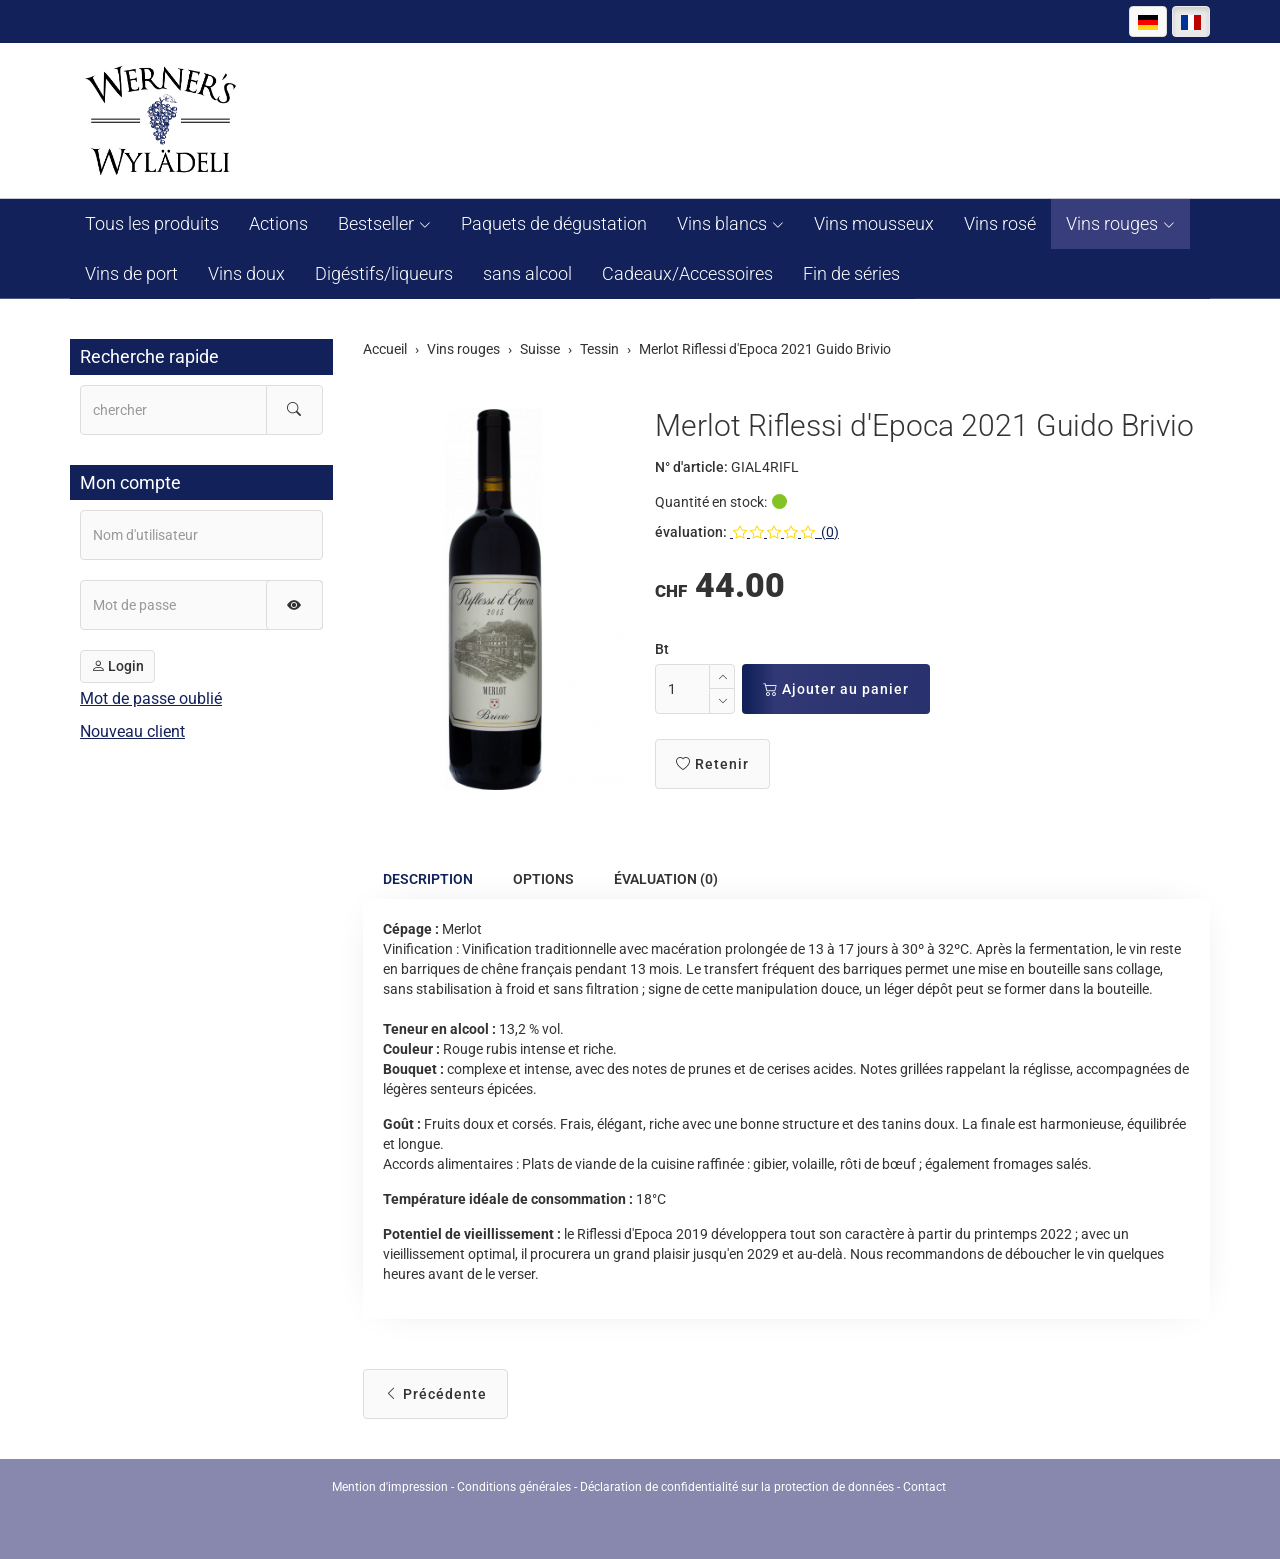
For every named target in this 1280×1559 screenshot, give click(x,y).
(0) (784, 532)
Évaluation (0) (666, 880)
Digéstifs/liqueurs (384, 273)
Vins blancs (722, 223)
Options (543, 880)
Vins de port (131, 273)
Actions (278, 223)
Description (428, 880)
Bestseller (376, 223)
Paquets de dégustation (554, 223)
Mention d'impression (390, 1487)
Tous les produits (152, 223)
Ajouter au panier (836, 689)
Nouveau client (132, 731)
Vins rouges (1112, 223)
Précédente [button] (435, 1394)
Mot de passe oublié (151, 698)
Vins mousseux (874, 223)
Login (117, 666)
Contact (924, 1487)
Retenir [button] (712, 764)
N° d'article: (691, 467)
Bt (662, 649)
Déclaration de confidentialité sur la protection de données (737, 1487)
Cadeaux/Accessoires (687, 273)
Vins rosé (1000, 223)
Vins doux (246, 273)
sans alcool (527, 273)
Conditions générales (514, 1487)
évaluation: (691, 532)
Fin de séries (851, 273)
